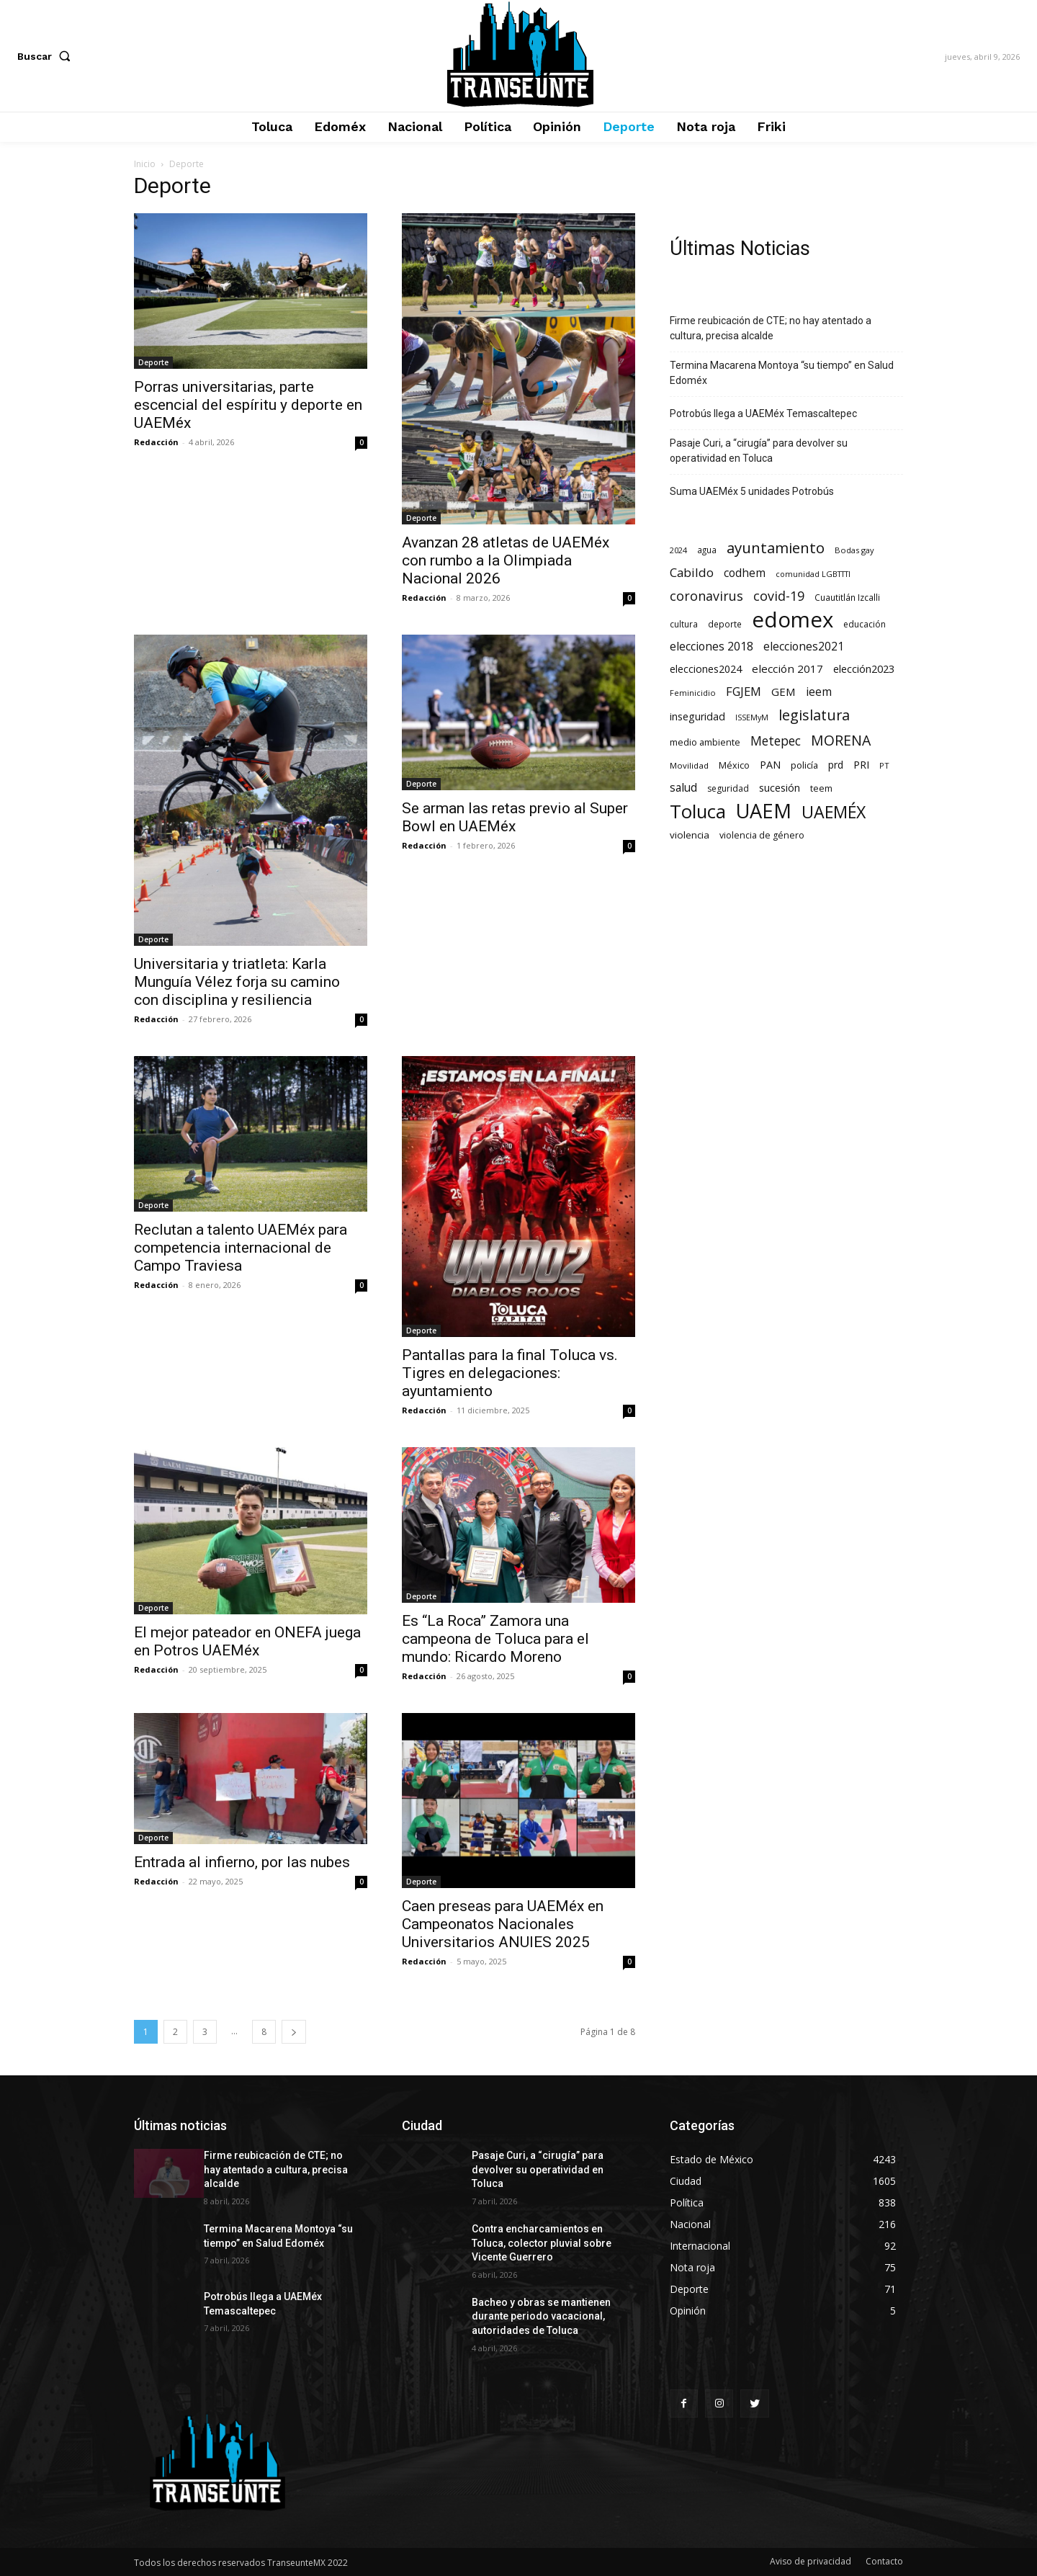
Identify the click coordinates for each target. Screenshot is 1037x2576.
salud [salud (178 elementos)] (683, 787)
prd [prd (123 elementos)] (835, 765)
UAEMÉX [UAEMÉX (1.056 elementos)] (834, 812)
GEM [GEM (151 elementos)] (783, 691)
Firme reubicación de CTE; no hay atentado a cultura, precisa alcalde (770, 328)
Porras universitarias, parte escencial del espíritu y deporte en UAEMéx (248, 404)
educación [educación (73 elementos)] (864, 624)
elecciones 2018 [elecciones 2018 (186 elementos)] (711, 646)
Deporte (153, 362)
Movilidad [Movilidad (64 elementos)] (689, 765)
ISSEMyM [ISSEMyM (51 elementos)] (751, 717)
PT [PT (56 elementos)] (884, 765)
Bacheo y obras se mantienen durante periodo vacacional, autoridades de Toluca (541, 2316)
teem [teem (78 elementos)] (821, 788)
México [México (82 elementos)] (734, 765)
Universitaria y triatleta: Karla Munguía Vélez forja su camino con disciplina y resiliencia (237, 982)
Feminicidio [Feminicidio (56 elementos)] (693, 692)
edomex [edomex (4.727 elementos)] (792, 619)
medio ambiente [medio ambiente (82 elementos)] (705, 742)
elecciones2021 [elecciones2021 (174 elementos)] (803, 646)
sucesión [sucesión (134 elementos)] (779, 787)
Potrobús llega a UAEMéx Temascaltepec (763, 413)
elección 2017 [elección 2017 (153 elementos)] (787, 668)
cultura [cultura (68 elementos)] (684, 624)
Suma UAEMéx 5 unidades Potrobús (752, 491)
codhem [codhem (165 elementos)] (745, 573)
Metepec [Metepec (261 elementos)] (775, 740)
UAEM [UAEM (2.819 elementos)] (763, 810)
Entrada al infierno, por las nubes (242, 1862)
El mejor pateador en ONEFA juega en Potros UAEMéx (247, 1641)
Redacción (156, 442)
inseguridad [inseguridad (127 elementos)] (697, 716)
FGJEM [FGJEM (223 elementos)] (743, 691)
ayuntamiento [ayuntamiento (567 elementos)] (776, 547)
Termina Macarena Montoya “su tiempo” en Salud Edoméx (782, 372)
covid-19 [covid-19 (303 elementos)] (778, 596)
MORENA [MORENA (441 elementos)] (841, 740)
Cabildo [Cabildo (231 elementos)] (692, 572)
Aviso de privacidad (810, 2561)
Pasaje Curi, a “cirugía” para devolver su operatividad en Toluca (759, 450)
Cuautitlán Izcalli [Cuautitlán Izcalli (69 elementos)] (847, 597)
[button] (46, 56)
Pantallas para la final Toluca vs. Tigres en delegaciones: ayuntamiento (510, 1373)
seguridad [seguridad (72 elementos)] (728, 788)
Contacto (884, 2561)
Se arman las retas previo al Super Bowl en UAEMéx (515, 817)
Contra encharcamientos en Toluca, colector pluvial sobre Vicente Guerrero (541, 2243)
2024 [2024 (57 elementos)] (678, 550)
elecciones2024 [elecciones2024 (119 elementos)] (706, 669)
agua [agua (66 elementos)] (707, 549)
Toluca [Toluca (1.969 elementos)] (698, 811)
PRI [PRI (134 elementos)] (861, 764)
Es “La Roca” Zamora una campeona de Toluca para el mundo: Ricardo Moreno (495, 1638)
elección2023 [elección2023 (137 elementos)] (863, 668)
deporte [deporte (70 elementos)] (725, 624)
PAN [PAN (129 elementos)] (770, 765)
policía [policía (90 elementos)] (804, 765)
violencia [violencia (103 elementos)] (689, 834)
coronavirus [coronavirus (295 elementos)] (706, 596)
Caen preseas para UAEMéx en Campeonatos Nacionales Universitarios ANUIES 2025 (502, 1924)
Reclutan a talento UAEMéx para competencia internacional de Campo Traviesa (240, 1247)
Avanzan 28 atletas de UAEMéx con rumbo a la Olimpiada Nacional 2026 (505, 560)
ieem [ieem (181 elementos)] (819, 691)
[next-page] (294, 2032)
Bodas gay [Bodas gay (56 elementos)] (854, 550)
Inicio (145, 164)
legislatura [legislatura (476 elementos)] (814, 715)
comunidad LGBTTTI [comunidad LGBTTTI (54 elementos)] (813, 573)
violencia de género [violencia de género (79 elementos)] (761, 835)
